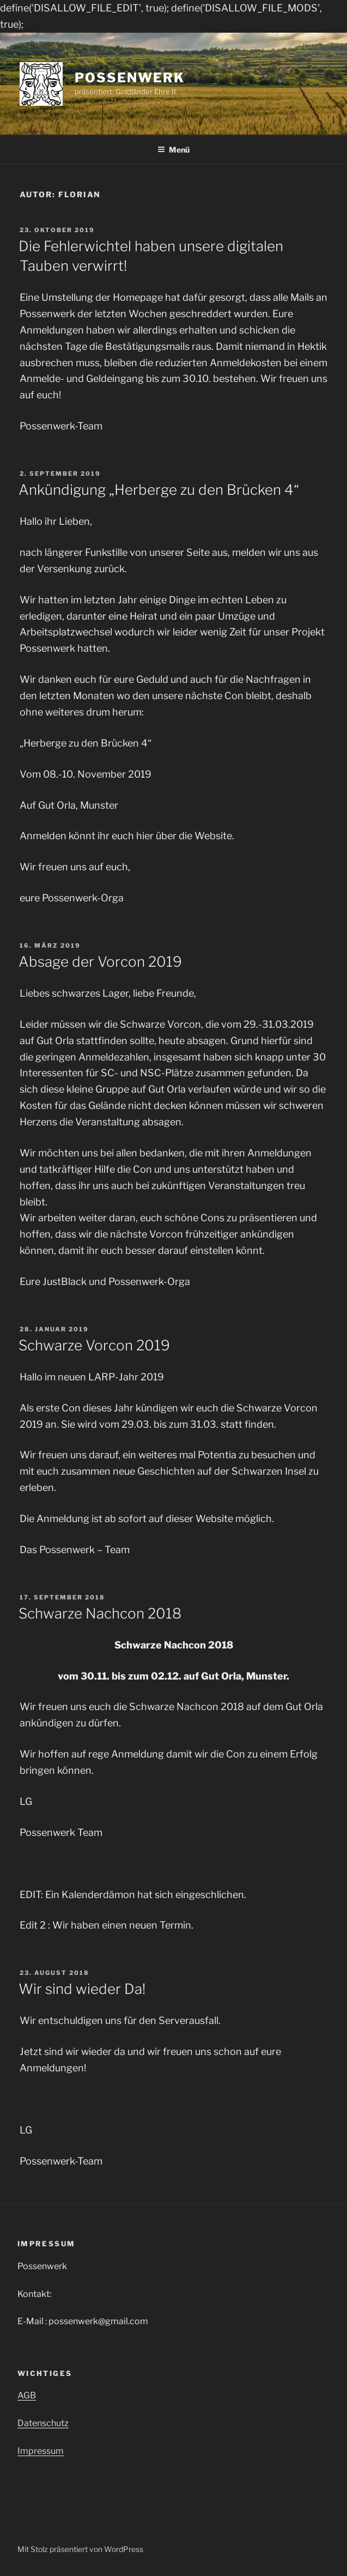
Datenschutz (43, 2423)
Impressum (40, 2451)
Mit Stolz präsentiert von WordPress (80, 2549)
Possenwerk (129, 78)
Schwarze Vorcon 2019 (94, 1345)
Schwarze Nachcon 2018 (100, 1613)
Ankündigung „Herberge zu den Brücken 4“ (159, 489)
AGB (26, 2395)
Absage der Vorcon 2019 (100, 961)
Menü (173, 149)
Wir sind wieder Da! (82, 1988)
